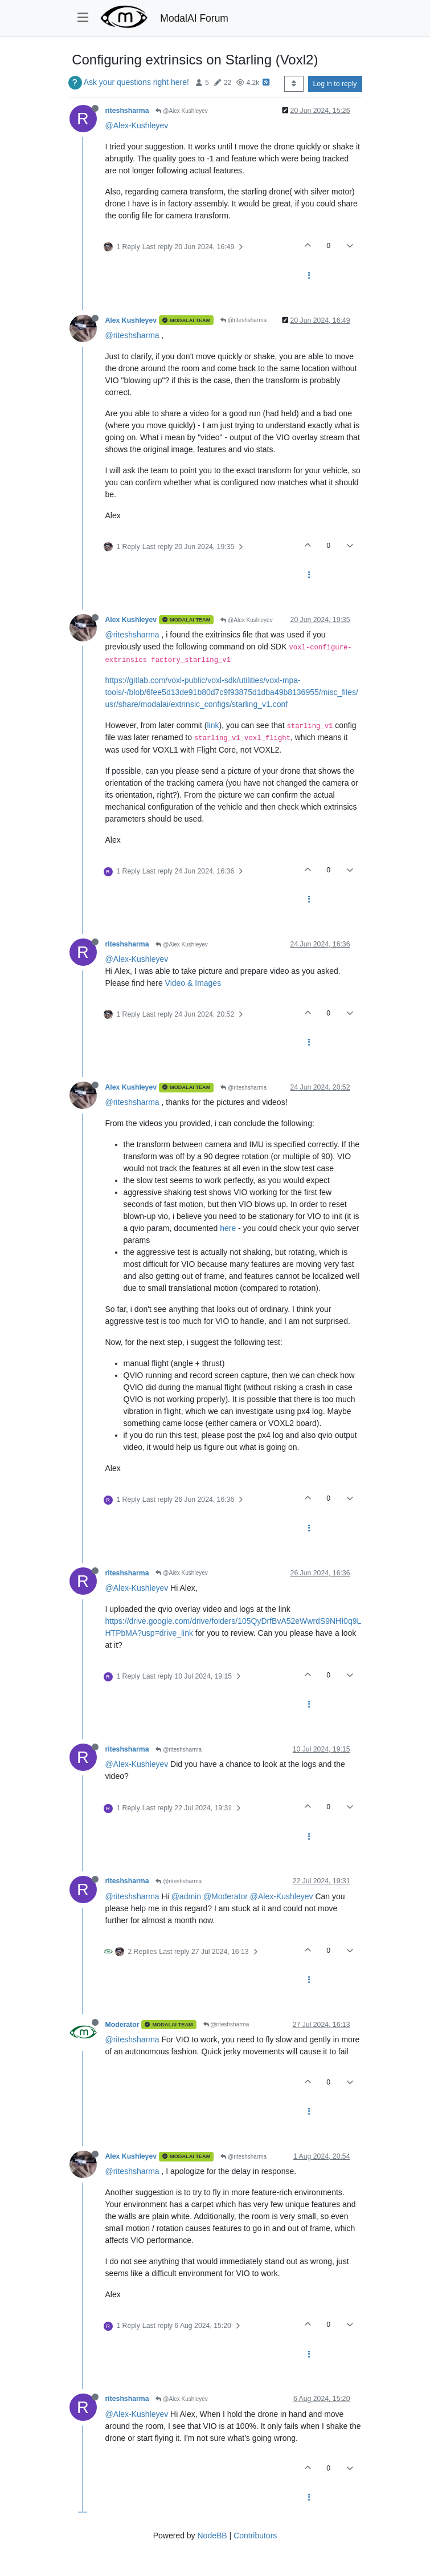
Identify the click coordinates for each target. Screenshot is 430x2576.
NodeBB (212, 2535)
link (213, 725)
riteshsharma (127, 111)
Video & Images (193, 983)
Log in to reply (335, 84)
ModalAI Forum (194, 18)
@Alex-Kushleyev (137, 125)
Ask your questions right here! (136, 82)
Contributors (255, 2535)
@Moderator (225, 1896)
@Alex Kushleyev (181, 111)
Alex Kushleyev (131, 320)
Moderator (122, 2025)
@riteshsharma (243, 320)
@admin (186, 1896)
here (228, 1228)
